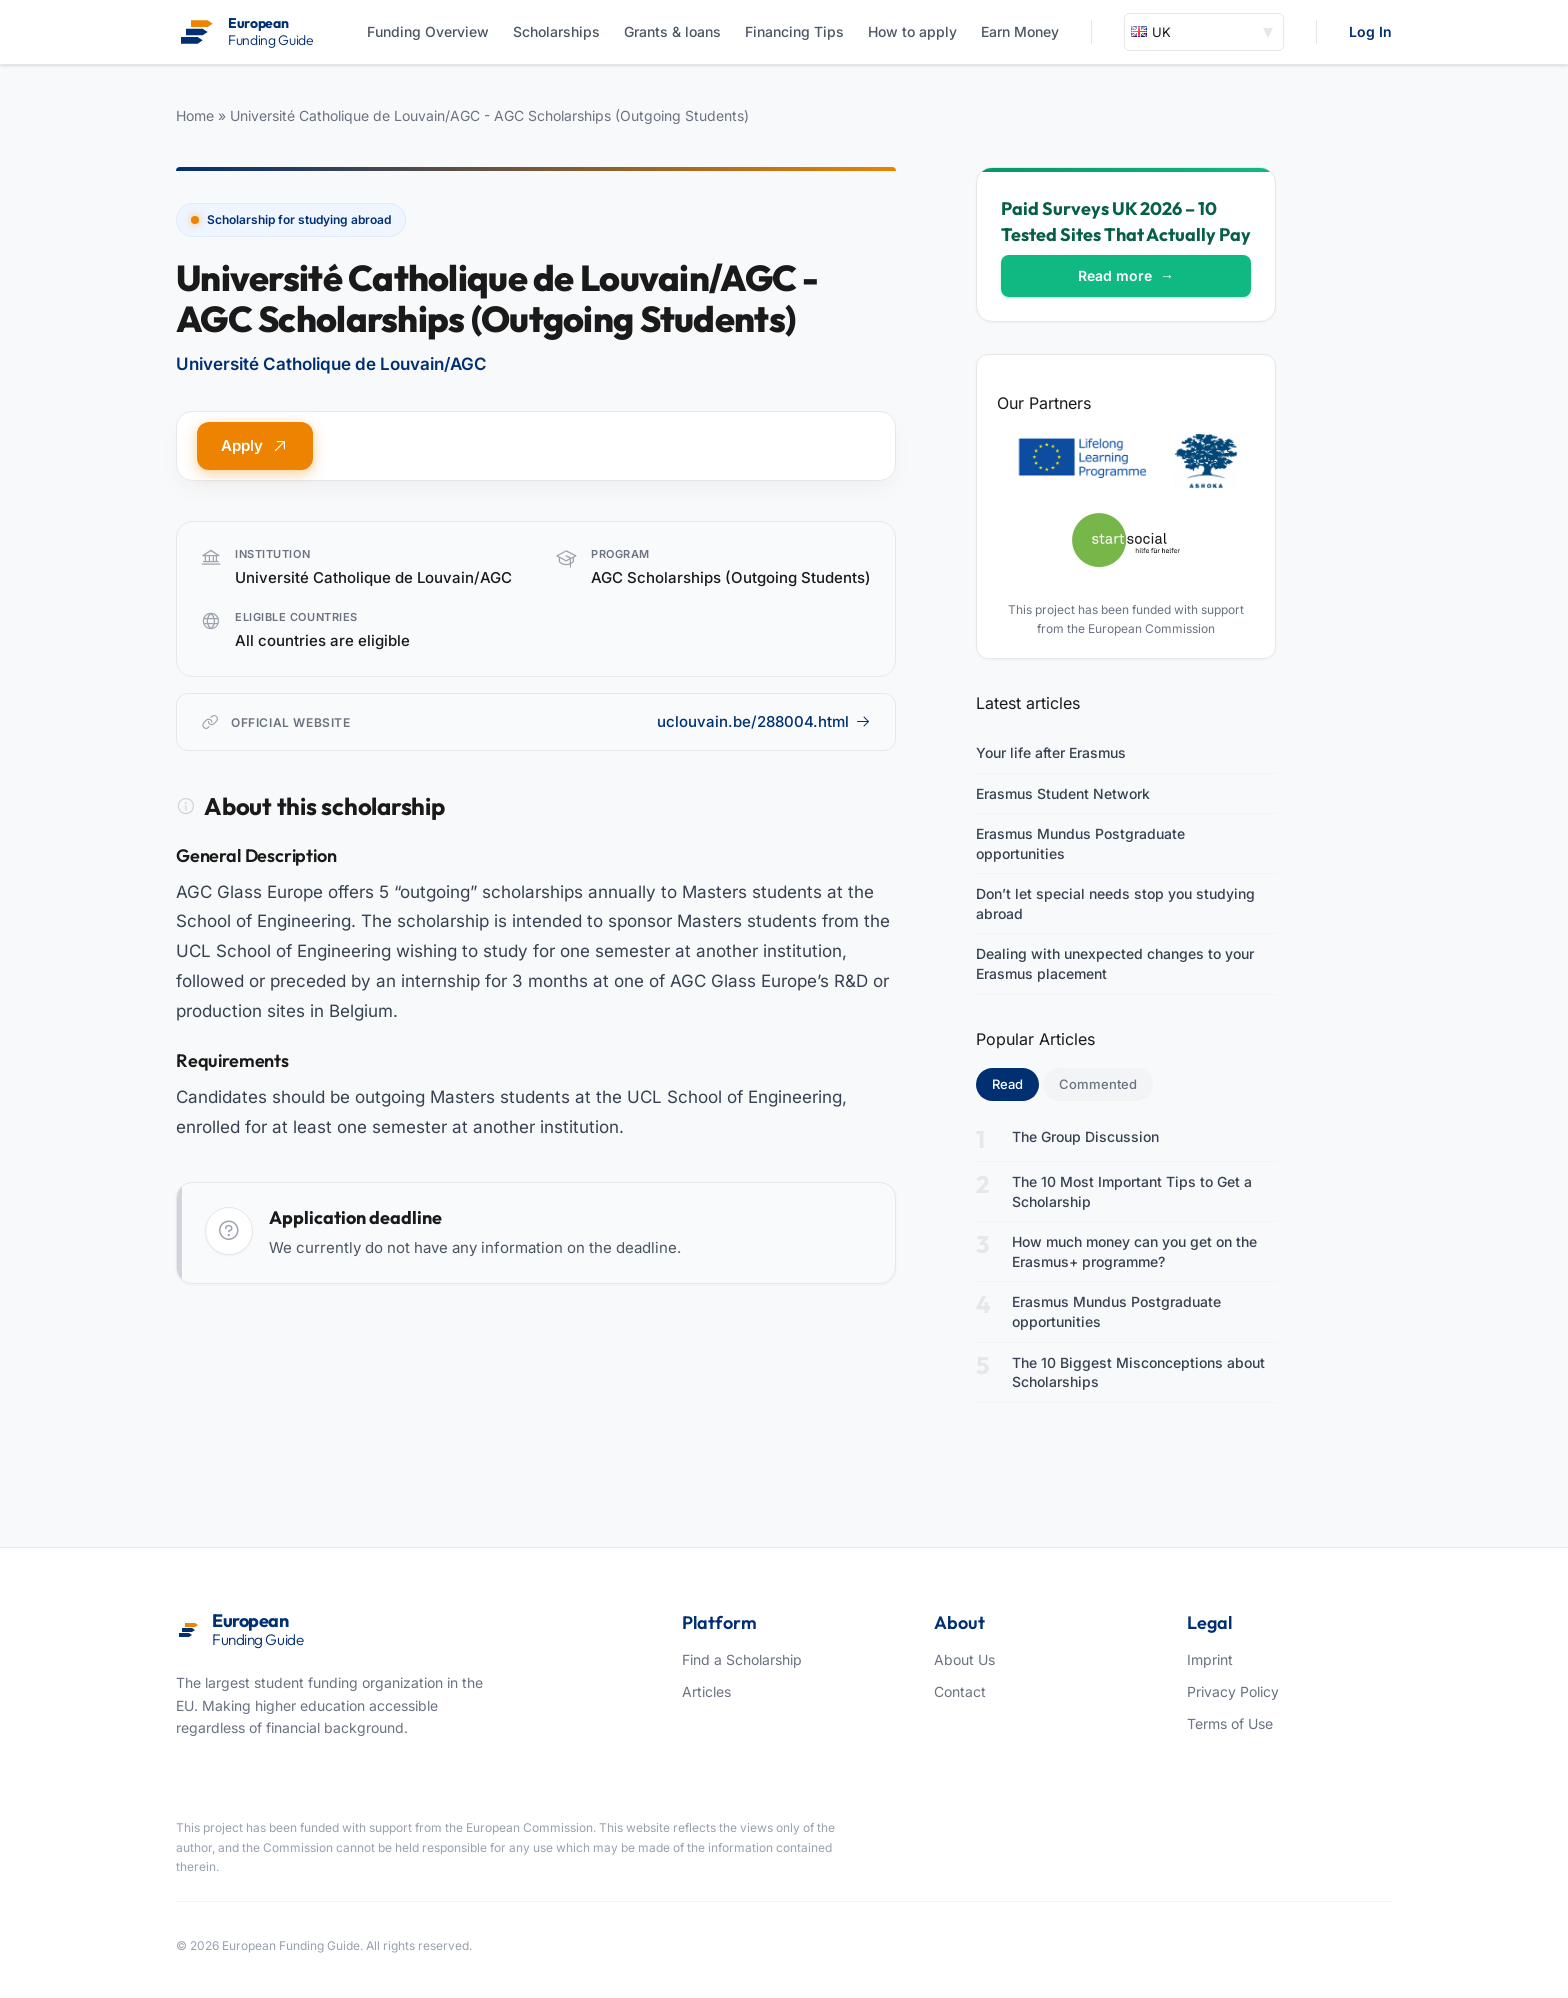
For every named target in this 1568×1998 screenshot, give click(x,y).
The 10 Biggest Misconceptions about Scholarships (1138, 1372)
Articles (706, 1691)
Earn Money (1020, 31)
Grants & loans (672, 31)
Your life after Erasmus (1051, 752)
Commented (1098, 1084)
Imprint (1210, 1659)
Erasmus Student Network (1063, 793)
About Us (964, 1659)
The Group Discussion (1085, 1136)
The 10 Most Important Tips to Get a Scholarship (1132, 1191)
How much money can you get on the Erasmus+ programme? (1134, 1251)
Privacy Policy (1233, 1691)
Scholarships (556, 31)
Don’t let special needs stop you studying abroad (1115, 903)
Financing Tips (794, 31)
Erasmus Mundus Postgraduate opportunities (1080, 843)
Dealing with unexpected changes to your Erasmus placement (1115, 963)
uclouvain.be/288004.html (764, 721)
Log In (1370, 31)
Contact (960, 1691)
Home (195, 115)
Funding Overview (428, 31)
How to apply (912, 31)
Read (1015, 1083)
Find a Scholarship (742, 1659)
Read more (1126, 275)
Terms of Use (1230, 1723)
